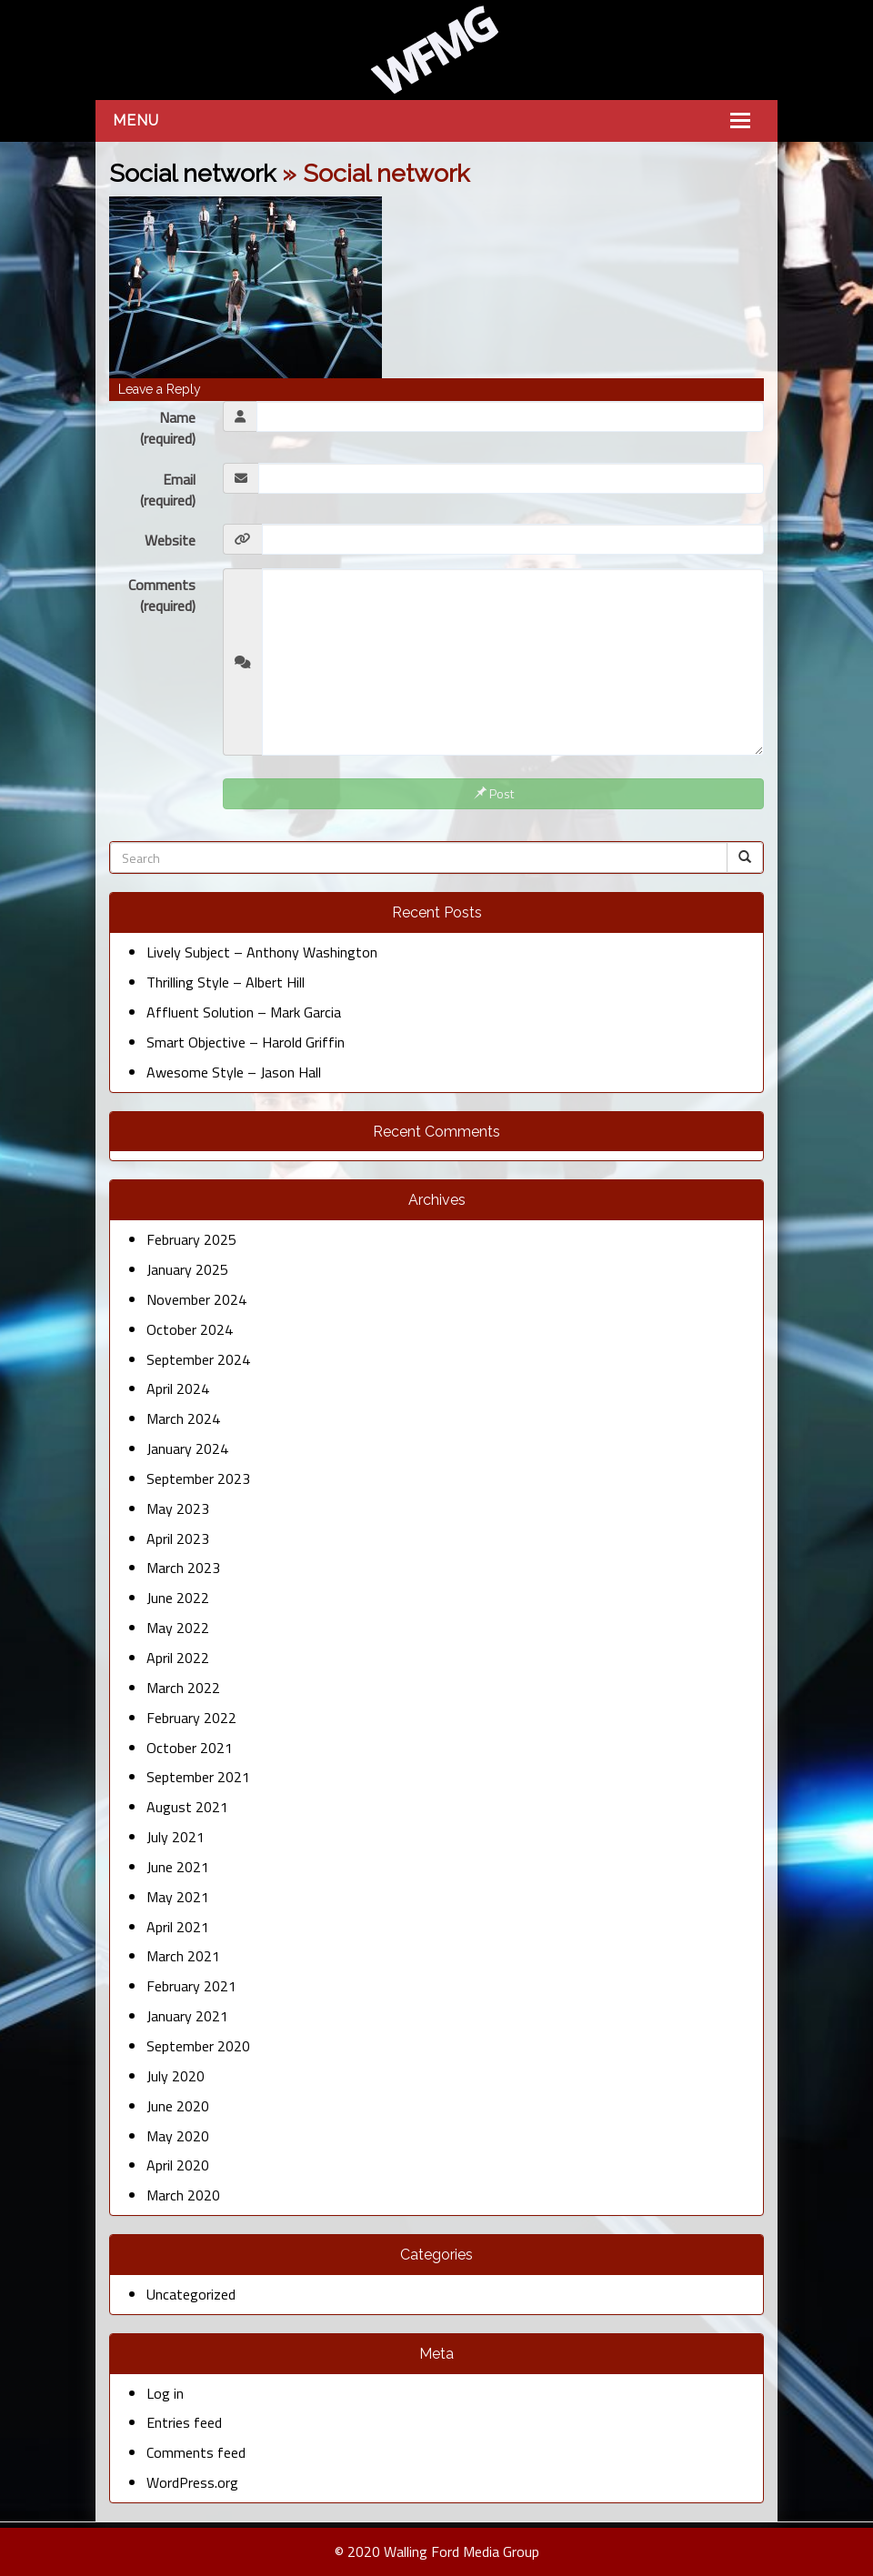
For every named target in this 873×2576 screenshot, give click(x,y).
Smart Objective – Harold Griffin (245, 1042)
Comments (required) (162, 595)
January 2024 (187, 1448)
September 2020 (198, 2046)
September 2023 (198, 1478)
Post (494, 793)
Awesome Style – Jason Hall (233, 1072)
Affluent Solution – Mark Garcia (243, 1012)
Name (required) (168, 427)
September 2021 (198, 1777)
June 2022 (177, 1598)
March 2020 (183, 2195)
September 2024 (198, 1359)
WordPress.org (192, 2482)
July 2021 (175, 1837)
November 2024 (196, 1299)
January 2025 (187, 1269)
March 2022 (183, 1688)
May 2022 (177, 1628)
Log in (165, 2393)
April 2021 (177, 1927)
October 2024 (189, 1329)
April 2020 (177, 2165)
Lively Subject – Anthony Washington (261, 952)
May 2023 (177, 1508)
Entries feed (184, 2422)
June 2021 (177, 1867)
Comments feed (196, 2452)
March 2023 (183, 1568)
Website (170, 540)
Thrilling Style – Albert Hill (225, 982)
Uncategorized (191, 2294)
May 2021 (177, 1897)
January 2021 (187, 2016)
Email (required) (168, 489)
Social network (192, 173)
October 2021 (189, 1748)
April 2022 (177, 1658)
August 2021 (187, 1807)
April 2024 (177, 1388)
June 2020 (177, 2106)
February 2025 (191, 1239)
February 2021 (191, 1986)
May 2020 (177, 2136)
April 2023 (177, 1538)
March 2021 (183, 1956)
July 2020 (175, 2076)
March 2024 (183, 1418)
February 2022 (191, 1718)
